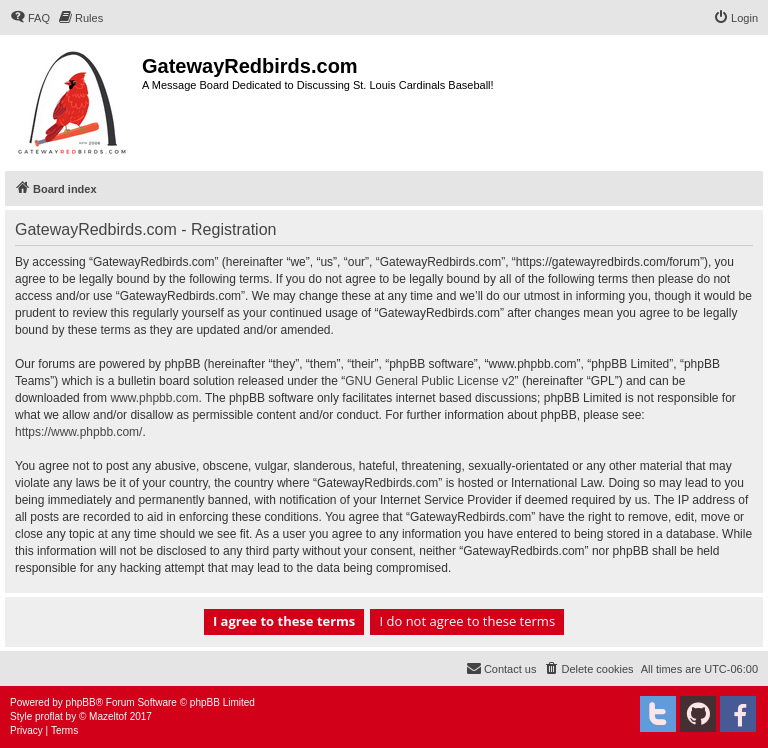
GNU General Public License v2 (429, 381)
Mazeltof (108, 716)
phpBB (81, 702)
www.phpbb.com (154, 398)
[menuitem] (30, 18)
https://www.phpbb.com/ (78, 432)
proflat (49, 716)
